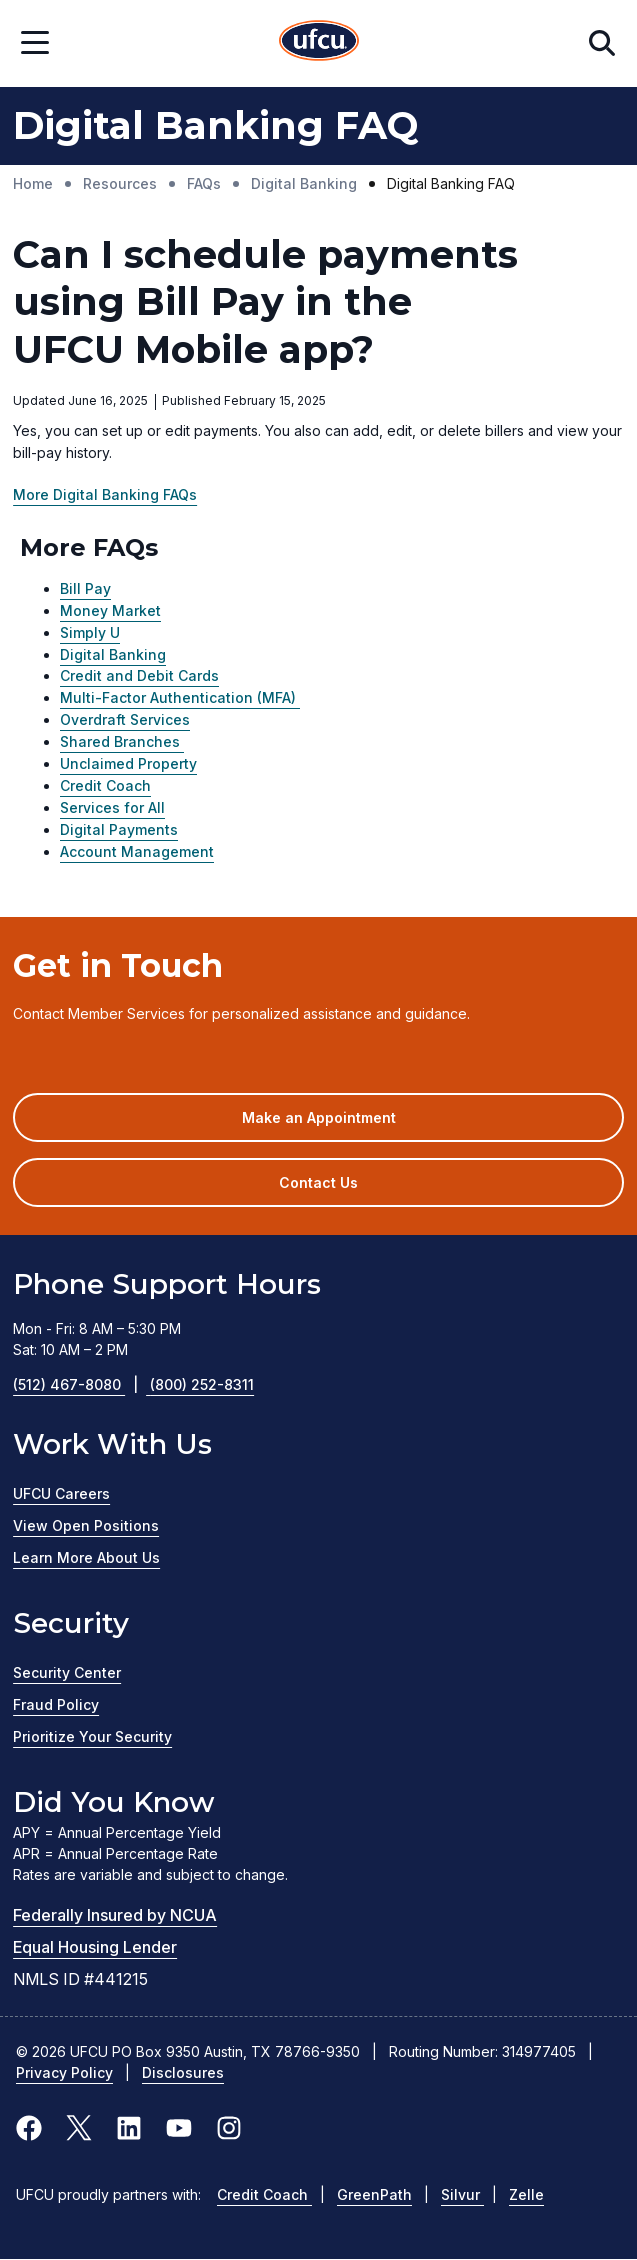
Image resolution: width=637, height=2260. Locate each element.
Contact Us (318, 1182)
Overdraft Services (125, 719)
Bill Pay (85, 588)
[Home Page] (319, 43)
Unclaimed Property (128, 763)
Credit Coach (105, 785)
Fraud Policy (56, 1704)
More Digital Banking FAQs (105, 494)
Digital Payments (119, 829)
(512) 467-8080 (81, 1384)
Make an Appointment (348, 1124)
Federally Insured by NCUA (115, 1915)
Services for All (112, 807)
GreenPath (374, 2194)
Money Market (110, 610)
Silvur (462, 2194)
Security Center (67, 1672)
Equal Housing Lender (95, 1947)
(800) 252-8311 (202, 1384)
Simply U (90, 632)
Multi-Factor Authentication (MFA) (180, 697)
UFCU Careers (61, 1493)
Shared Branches (122, 741)
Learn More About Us (86, 1557)
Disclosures (183, 2072)
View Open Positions (86, 1525)
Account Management (137, 851)
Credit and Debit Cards (139, 675)
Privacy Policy (64, 2072)
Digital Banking (113, 654)
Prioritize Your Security (92, 1736)
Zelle (526, 2194)
